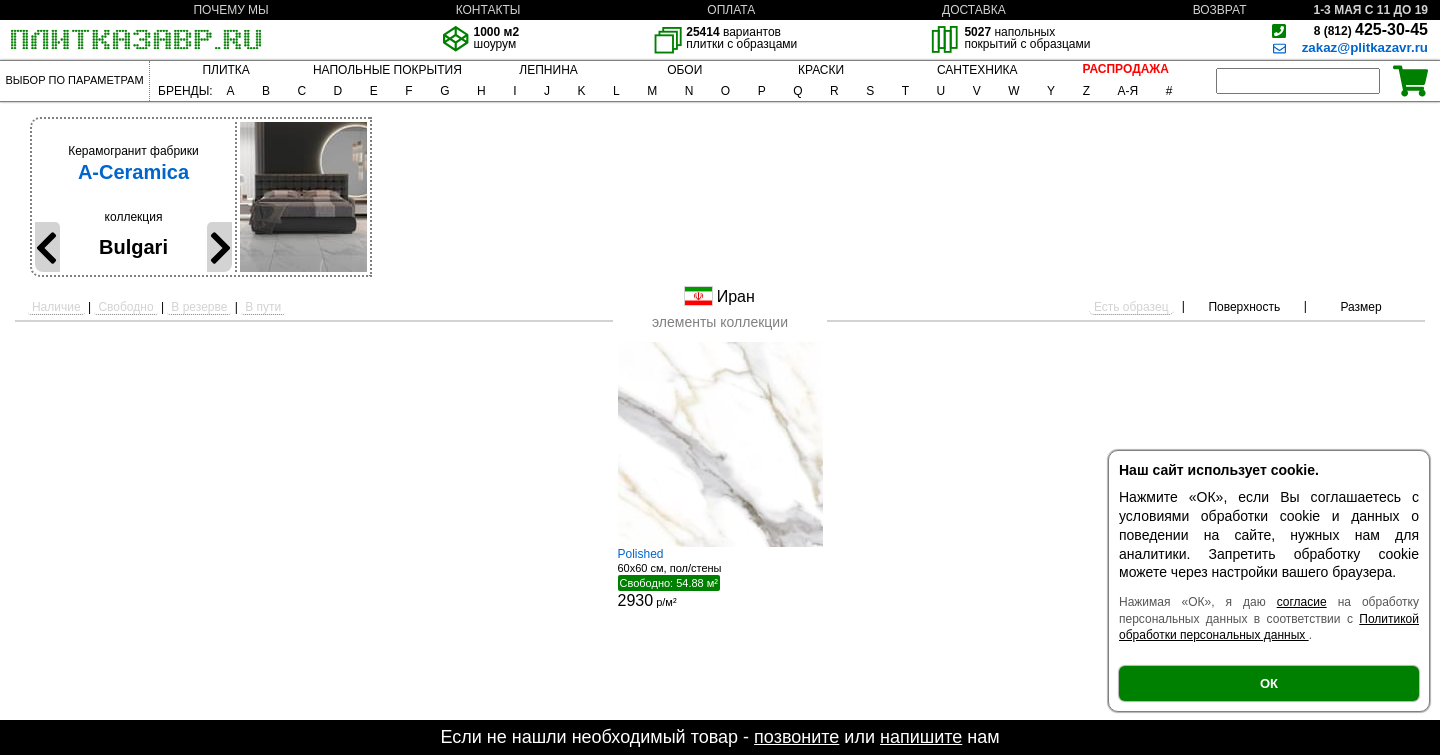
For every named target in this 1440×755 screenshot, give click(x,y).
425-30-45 (1371, 29)
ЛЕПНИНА (548, 70)
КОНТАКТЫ (488, 10)
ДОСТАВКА (974, 10)
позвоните (796, 737)
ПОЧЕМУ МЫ (230, 10)
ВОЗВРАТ (1220, 10)
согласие (1302, 602)
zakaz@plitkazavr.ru (1365, 47)
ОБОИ (684, 70)
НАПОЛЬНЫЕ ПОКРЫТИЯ (387, 70)
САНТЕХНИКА (977, 70)
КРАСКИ (821, 70)
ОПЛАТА (731, 10)
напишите (921, 737)
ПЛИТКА (225, 70)
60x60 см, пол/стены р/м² (720, 578)
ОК (1269, 683)
